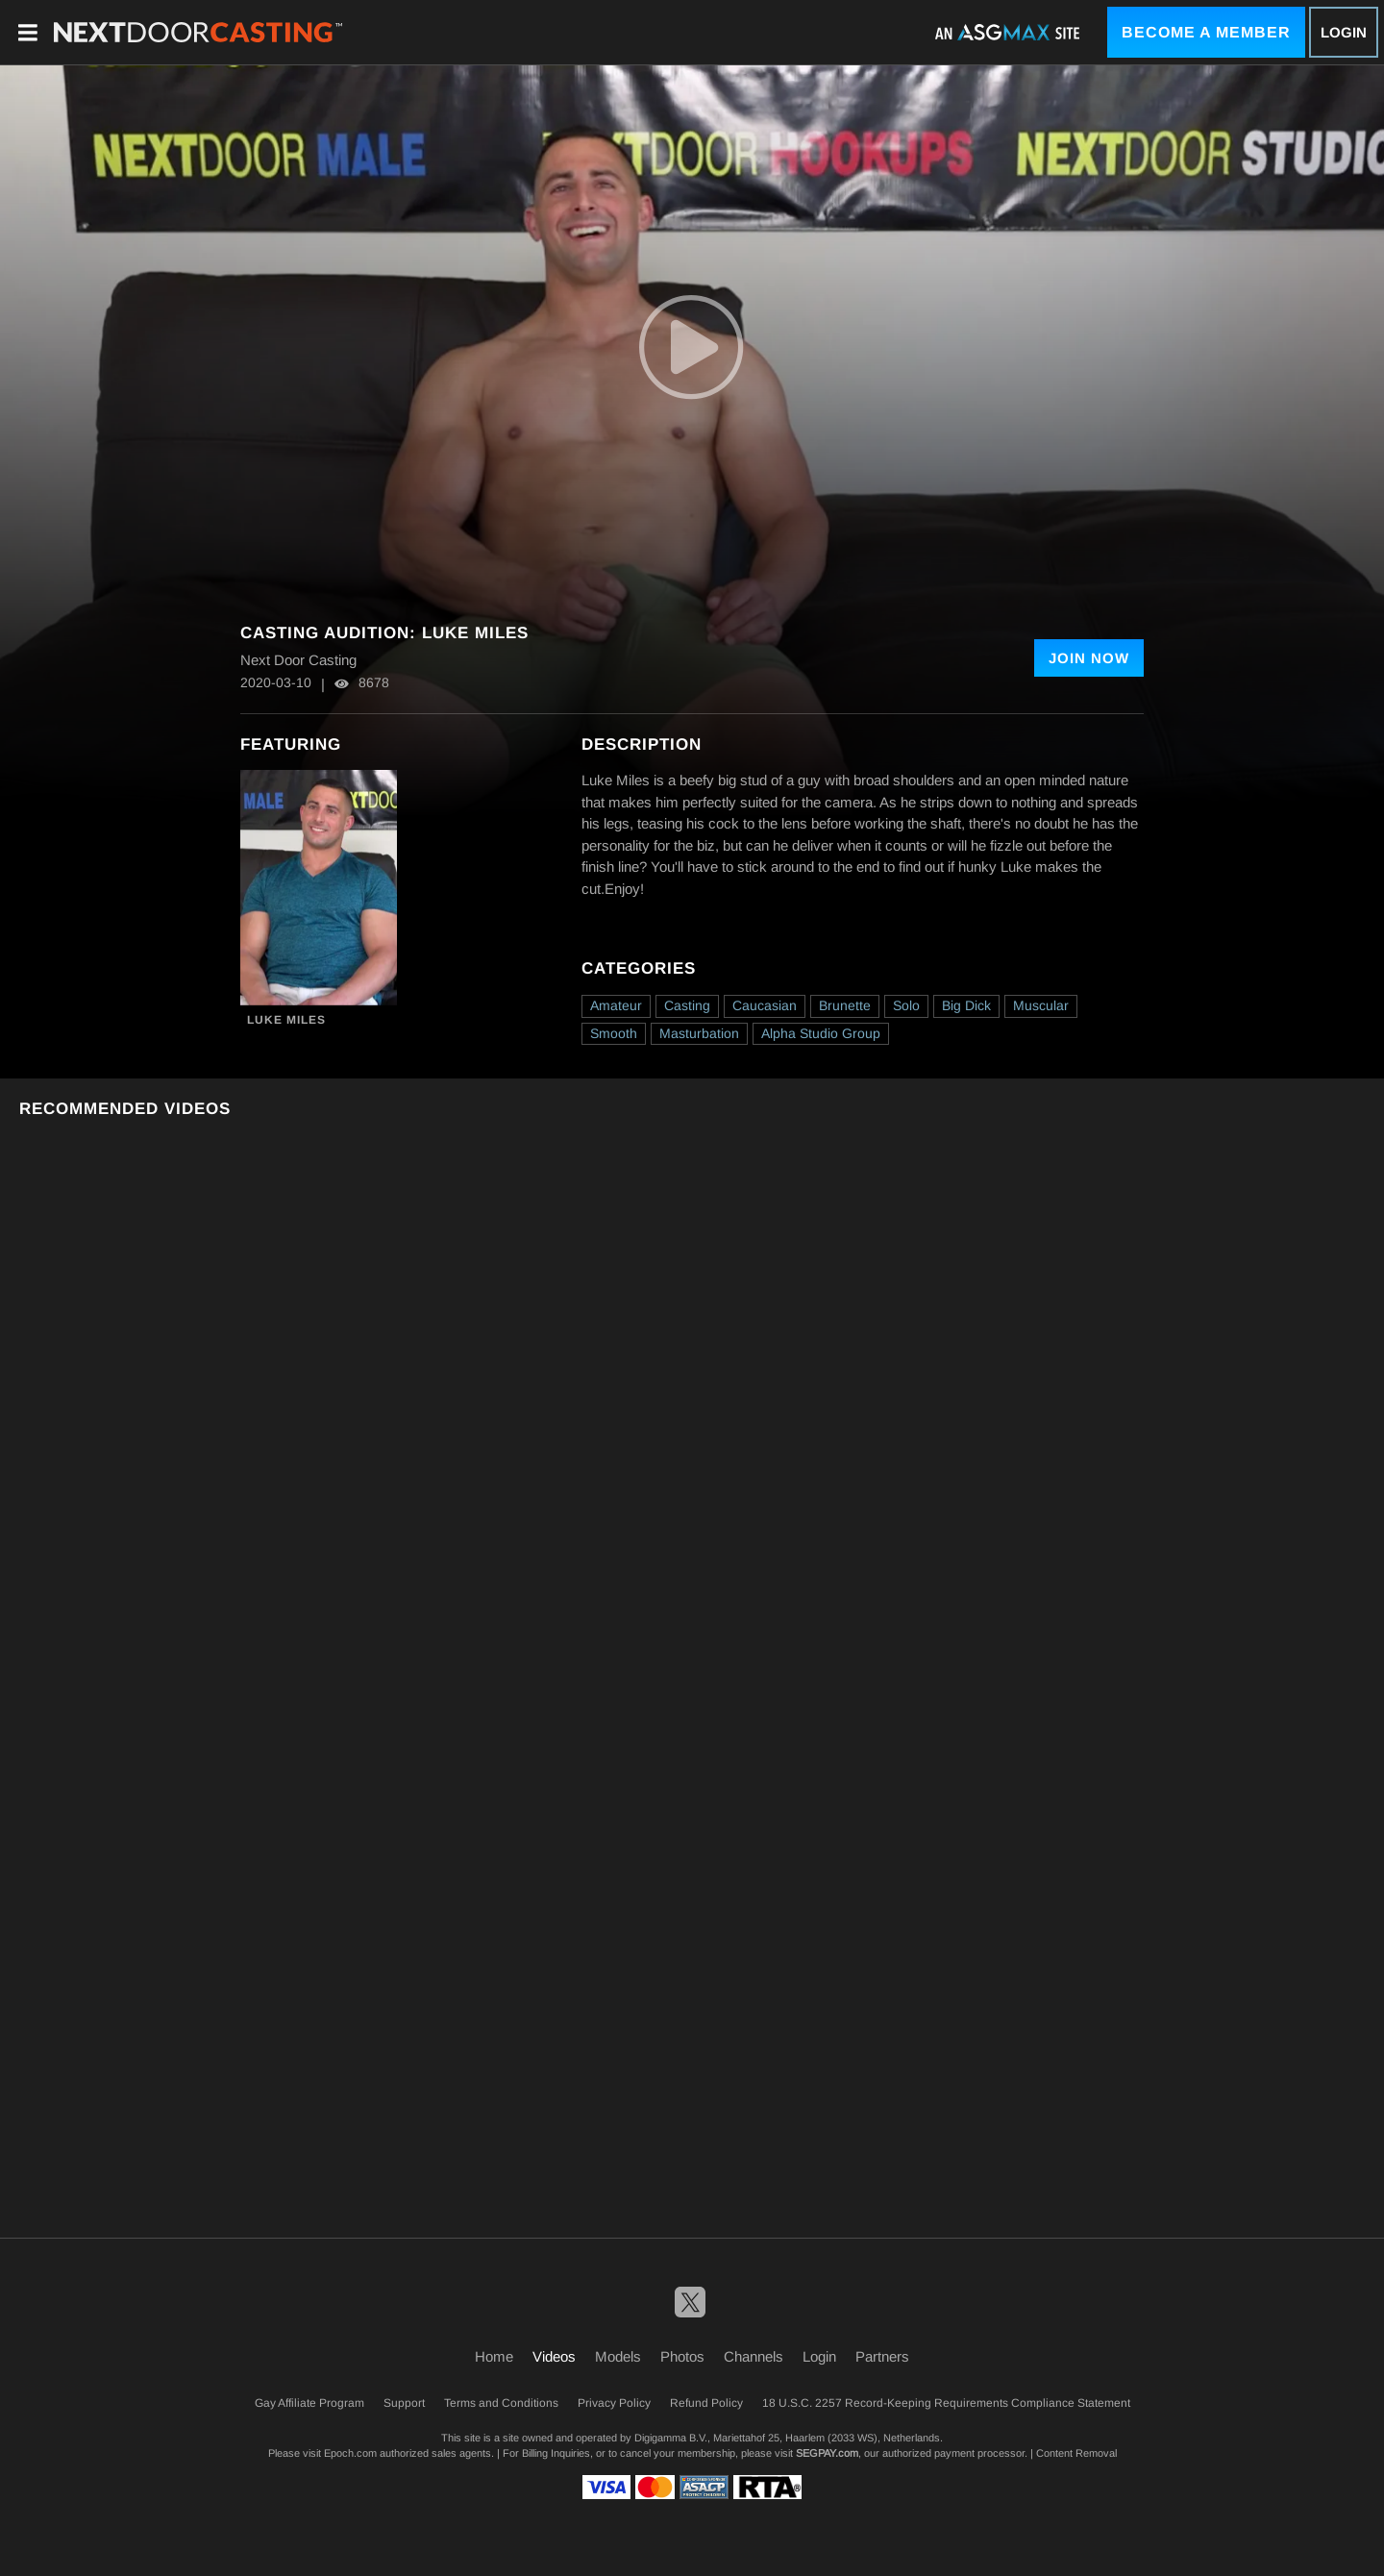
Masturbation (699, 1033)
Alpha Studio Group (820, 1033)
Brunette (845, 1005)
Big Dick (966, 1005)
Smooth (613, 1033)
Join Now (1089, 658)
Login (1344, 32)
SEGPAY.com (827, 2453)
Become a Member (1206, 32)
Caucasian (764, 1005)
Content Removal (1076, 2453)
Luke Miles (286, 1020)
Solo (906, 1005)
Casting (687, 1005)
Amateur (616, 1005)
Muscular (1041, 1005)
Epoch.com (350, 2453)
